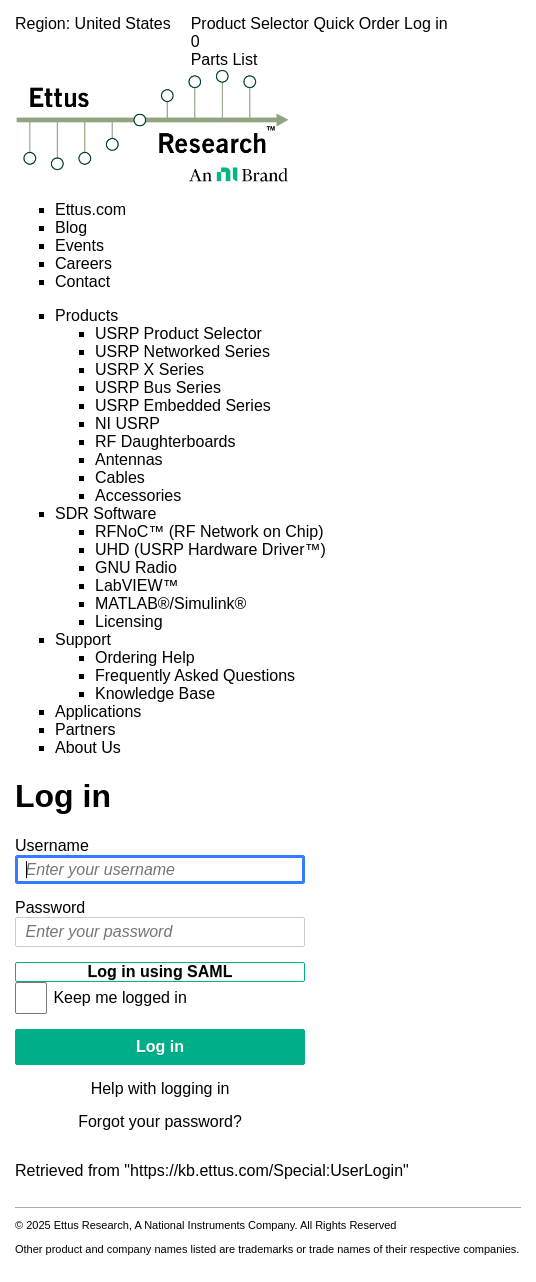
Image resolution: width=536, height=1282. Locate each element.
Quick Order (358, 23)
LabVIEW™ (137, 585)
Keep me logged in (119, 997)
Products (86, 315)
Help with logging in (160, 1088)
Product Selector (252, 23)
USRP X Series (149, 369)
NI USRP (127, 423)
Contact (82, 281)
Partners (85, 729)
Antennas (129, 459)
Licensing (129, 621)
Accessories (138, 495)
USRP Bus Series (158, 387)
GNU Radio (136, 567)
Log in (426, 23)
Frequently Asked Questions (195, 675)
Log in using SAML (160, 971)
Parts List (319, 50)
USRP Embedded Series (183, 405)
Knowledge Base (155, 693)
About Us (88, 747)
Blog (71, 227)
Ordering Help (145, 657)
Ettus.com (90, 209)
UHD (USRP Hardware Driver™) (210, 549)
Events (79, 245)
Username (52, 845)
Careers (83, 263)
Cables (120, 477)
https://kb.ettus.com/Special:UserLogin (266, 1170)
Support (83, 639)
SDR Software (105, 513)
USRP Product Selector (178, 333)
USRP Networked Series (182, 351)
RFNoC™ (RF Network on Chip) (209, 531)
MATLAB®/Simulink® (170, 603)
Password (50, 907)
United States (123, 23)
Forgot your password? (160, 1121)
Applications (98, 711)
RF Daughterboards (165, 441)
